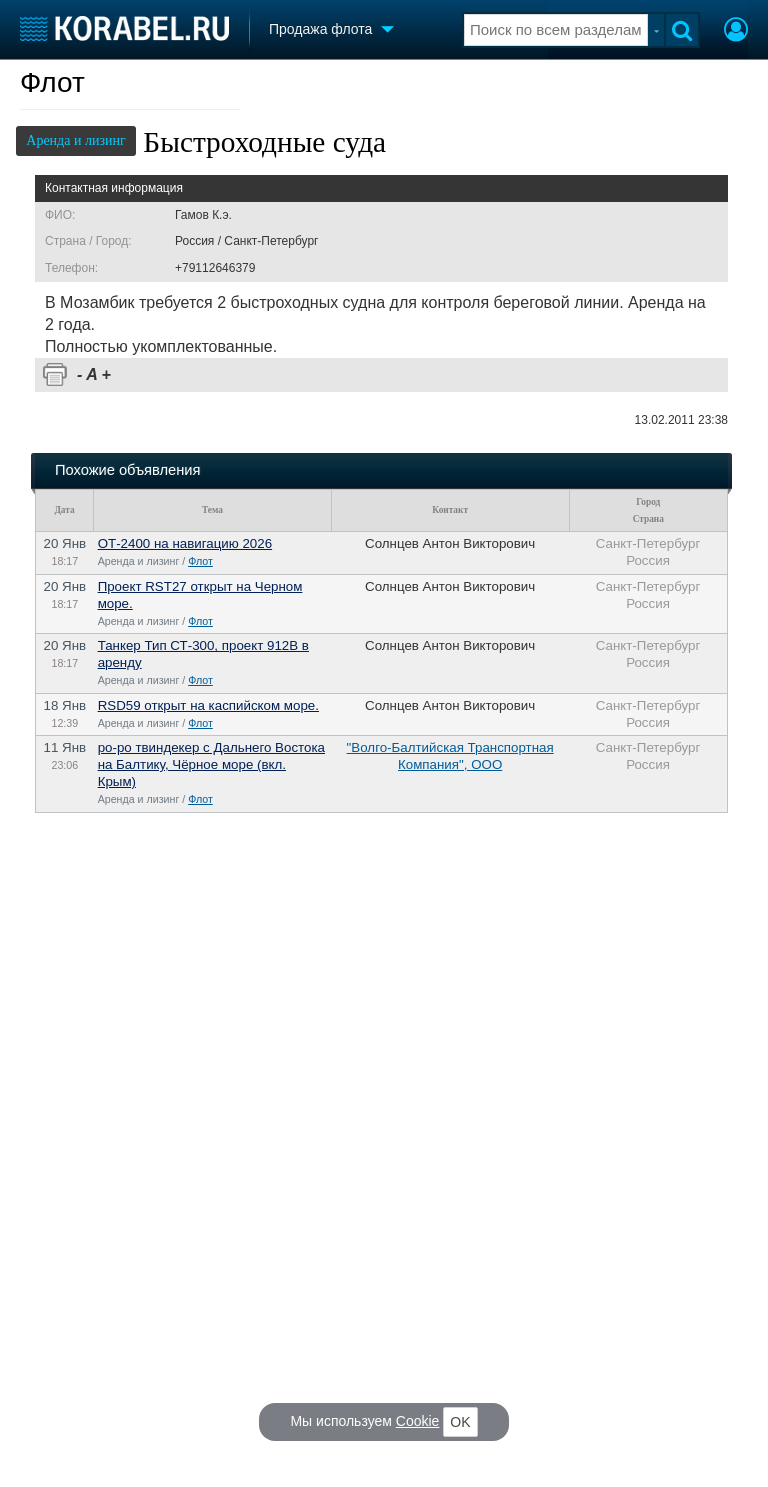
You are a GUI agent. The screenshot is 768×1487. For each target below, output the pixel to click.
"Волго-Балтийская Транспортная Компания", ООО (450, 756)
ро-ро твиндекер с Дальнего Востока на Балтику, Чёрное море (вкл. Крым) (211, 764)
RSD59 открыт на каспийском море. (208, 705)
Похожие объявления (127, 470)
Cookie (418, 1421)
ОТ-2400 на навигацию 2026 (185, 543)
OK (460, 1422)
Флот (52, 82)
